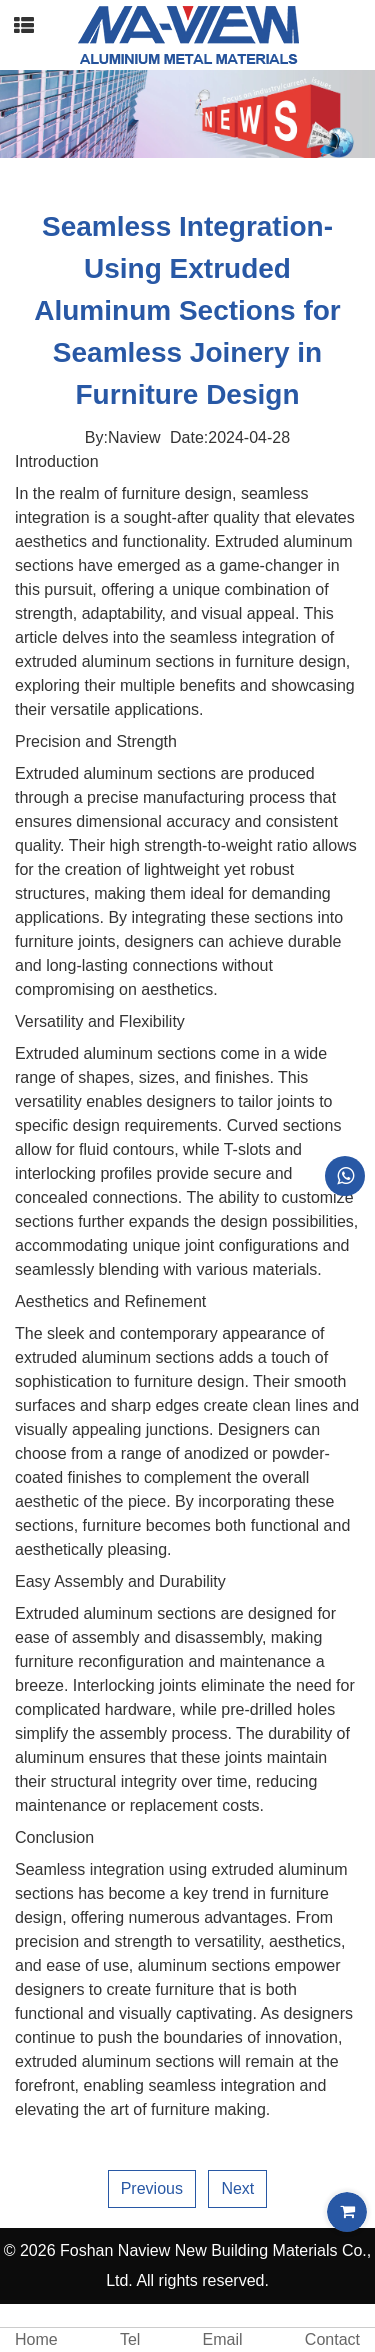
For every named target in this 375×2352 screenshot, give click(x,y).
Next (237, 2188)
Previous (152, 2188)
